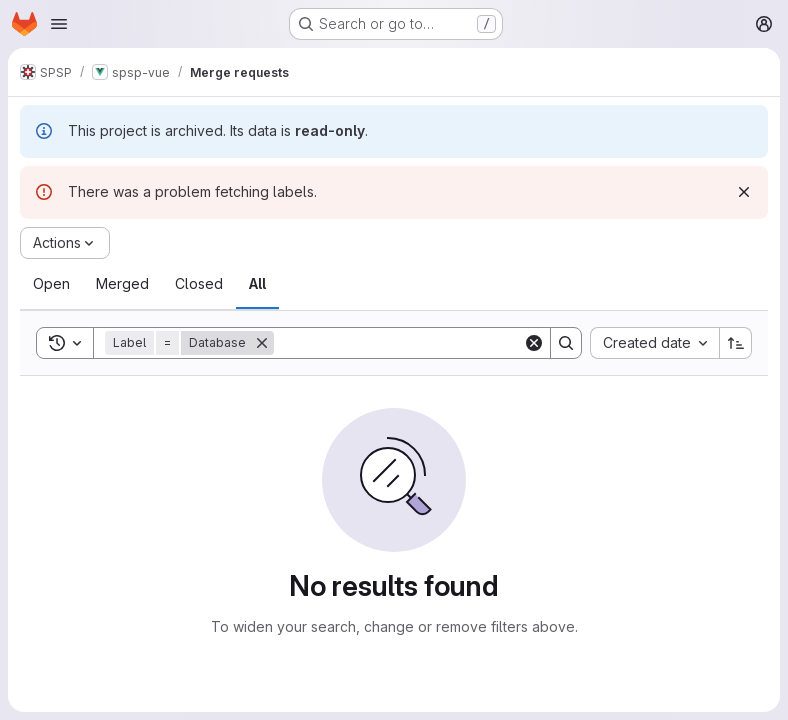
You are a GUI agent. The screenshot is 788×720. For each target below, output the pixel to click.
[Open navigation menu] (59, 24)
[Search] (398, 343)
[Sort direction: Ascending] (736, 343)
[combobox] (654, 343)
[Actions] (65, 243)
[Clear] (534, 343)
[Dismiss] (744, 192)
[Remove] (262, 343)
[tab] (51, 284)
